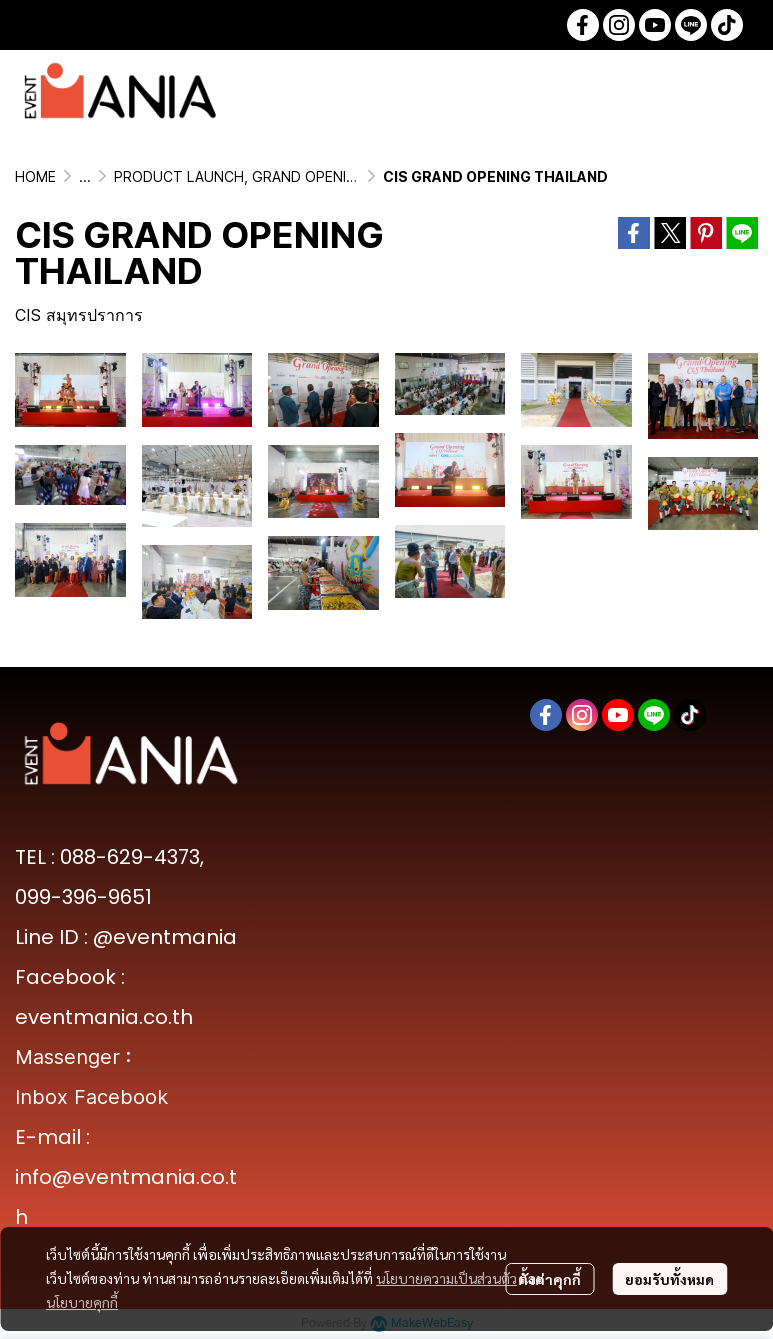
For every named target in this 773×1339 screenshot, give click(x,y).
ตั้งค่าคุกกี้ (549, 1279)
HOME (35, 176)
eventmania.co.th (104, 1017)
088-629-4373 (130, 857)
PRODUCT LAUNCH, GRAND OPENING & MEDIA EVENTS (299, 176)
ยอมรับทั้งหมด (669, 1279)
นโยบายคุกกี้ (82, 1302)
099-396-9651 (83, 897)
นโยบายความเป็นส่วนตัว (446, 1278)
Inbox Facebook (91, 1097)
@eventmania (165, 937)
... (85, 176)
